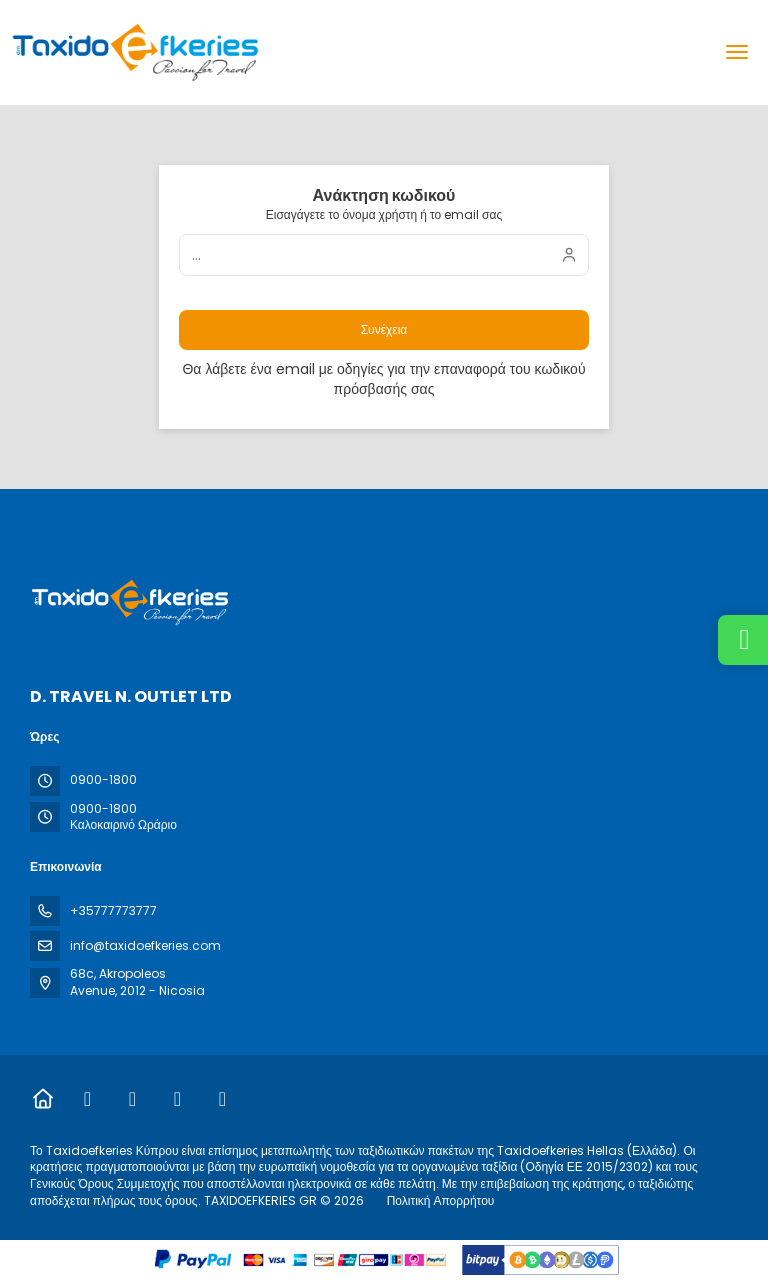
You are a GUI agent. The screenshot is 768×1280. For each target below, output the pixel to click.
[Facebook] (87, 1099)
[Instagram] (132, 1099)
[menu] (737, 52)
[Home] (42, 1099)
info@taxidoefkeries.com (145, 945)
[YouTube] (222, 1099)
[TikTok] (177, 1099)
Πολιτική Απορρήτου (441, 1200)
